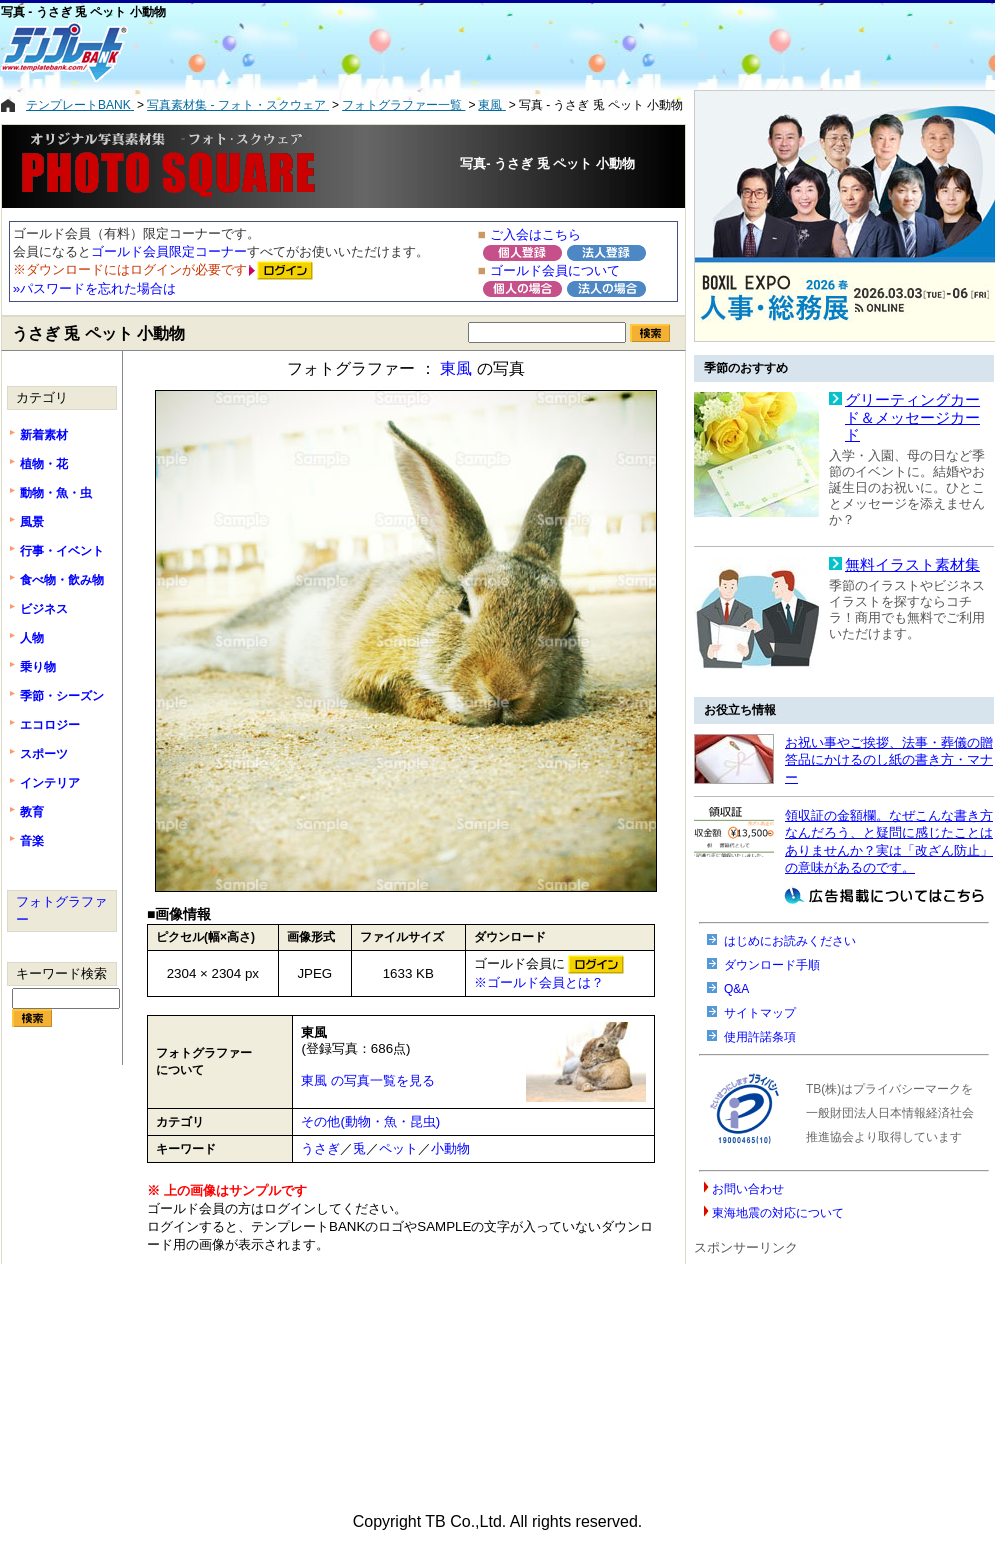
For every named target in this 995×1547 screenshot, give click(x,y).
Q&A (736, 989)
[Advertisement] (416, 52)
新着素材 (44, 435)
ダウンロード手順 (772, 965)
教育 (32, 812)
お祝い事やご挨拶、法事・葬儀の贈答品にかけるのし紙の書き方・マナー (889, 760)
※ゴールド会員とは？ (539, 982)
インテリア (50, 783)
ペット (398, 1148)
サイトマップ (760, 1013)
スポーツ (44, 754)
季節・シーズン (62, 696)
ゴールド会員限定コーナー (169, 251)
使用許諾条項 (760, 1037)
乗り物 (38, 667)
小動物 (450, 1148)
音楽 (32, 841)
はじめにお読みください (790, 941)
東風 (456, 368)
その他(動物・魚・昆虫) (370, 1121)
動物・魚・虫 (56, 493)
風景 (32, 522)
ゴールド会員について (555, 270)
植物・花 (44, 464)
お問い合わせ (748, 1189)
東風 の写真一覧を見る (368, 1080)
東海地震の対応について (778, 1213)
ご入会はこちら (535, 234)
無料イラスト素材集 (912, 565)
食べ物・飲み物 (62, 580)
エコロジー (50, 725)
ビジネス (44, 609)
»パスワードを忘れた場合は (94, 288)
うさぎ (320, 1148)
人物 (32, 638)
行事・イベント (62, 551)
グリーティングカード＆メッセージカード (912, 417)
